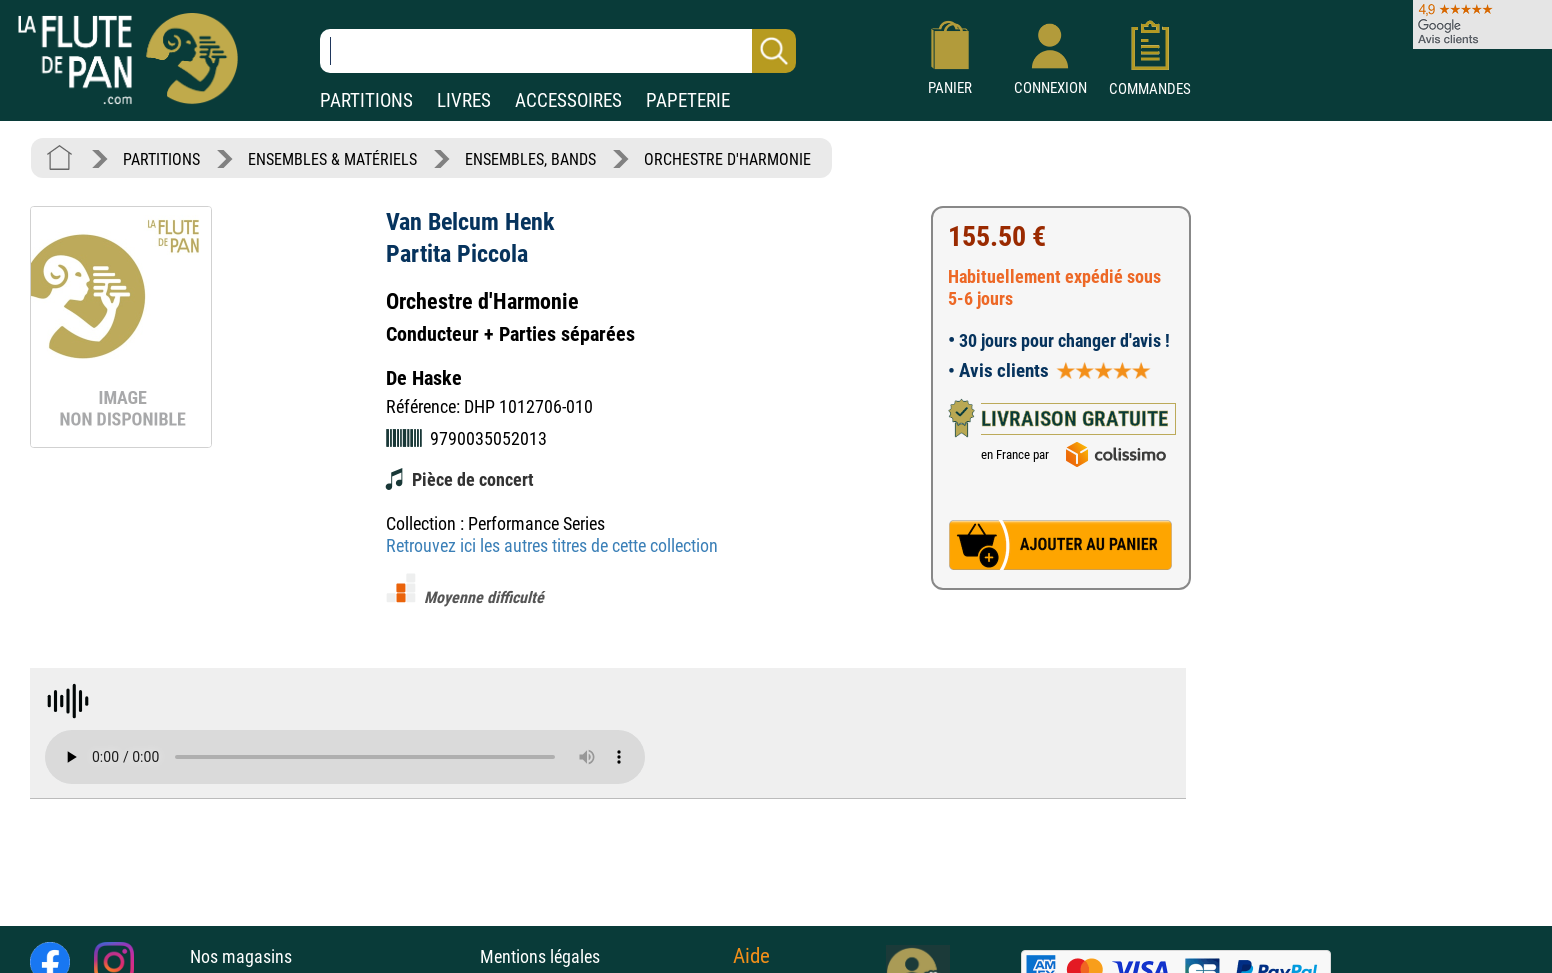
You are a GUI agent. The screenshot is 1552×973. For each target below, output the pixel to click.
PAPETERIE (688, 100)
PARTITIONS (366, 100)
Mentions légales (540, 956)
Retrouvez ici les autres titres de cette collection (552, 545)
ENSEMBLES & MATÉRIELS (332, 159)
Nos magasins (241, 956)
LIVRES (464, 100)
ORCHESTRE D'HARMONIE (727, 159)
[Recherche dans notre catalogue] (558, 51)
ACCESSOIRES (568, 100)
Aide (751, 956)
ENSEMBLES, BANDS (530, 159)
